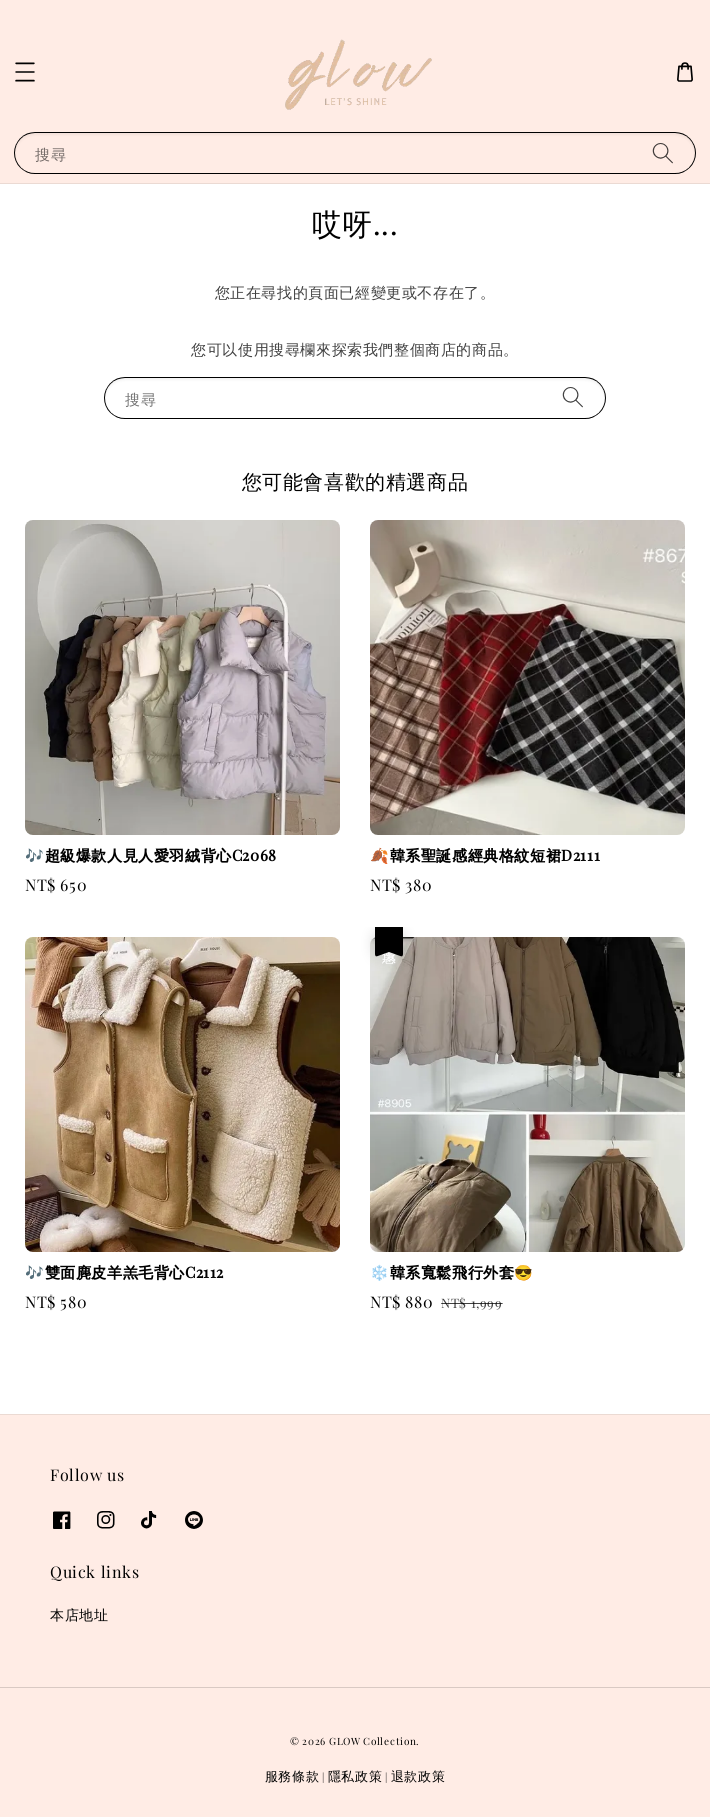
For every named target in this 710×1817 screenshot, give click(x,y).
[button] (25, 72)
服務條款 (292, 1775)
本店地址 (79, 1614)
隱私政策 (355, 1775)
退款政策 (418, 1775)
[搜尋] (663, 152)
